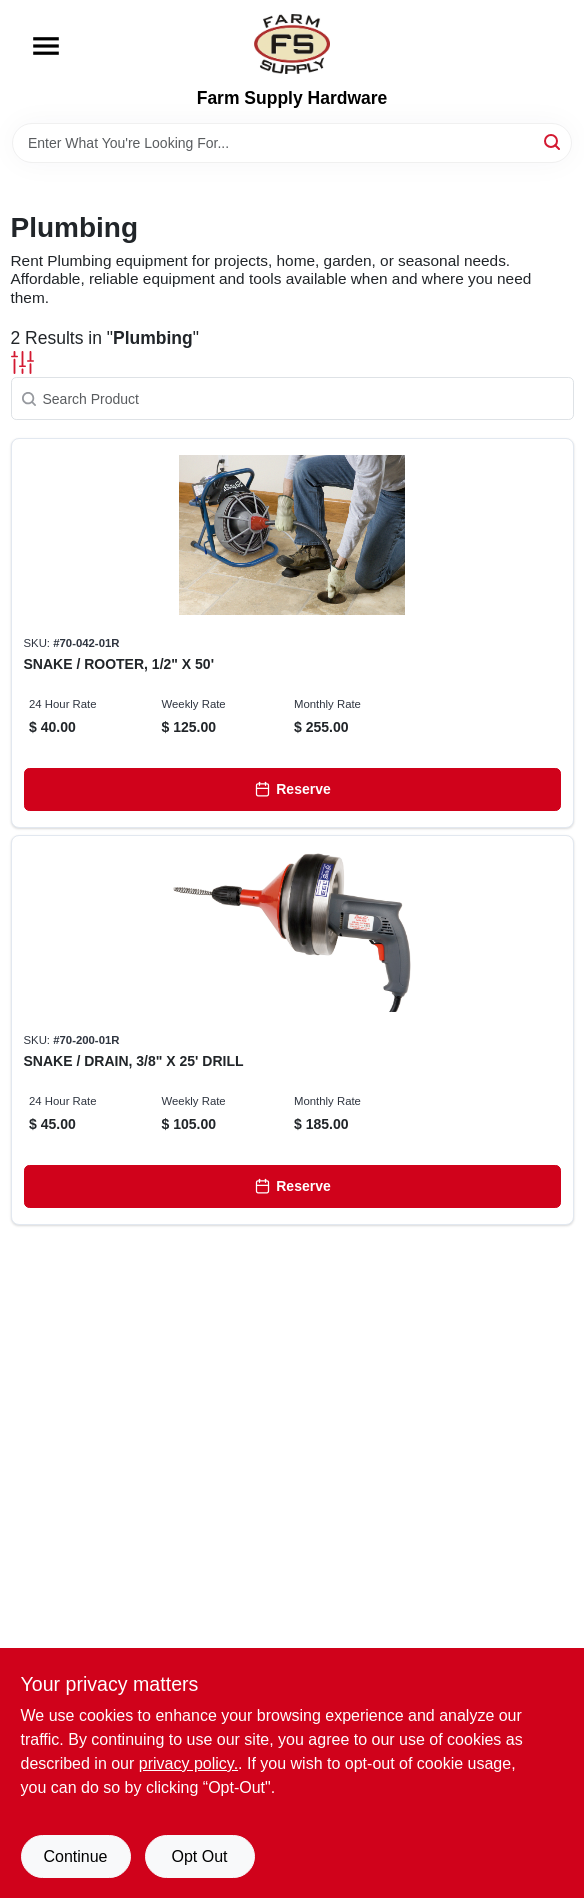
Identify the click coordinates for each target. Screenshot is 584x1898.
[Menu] (46, 46)
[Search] (553, 141)
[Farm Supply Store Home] (292, 44)
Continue (75, 1856)
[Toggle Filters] (22, 362)
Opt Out (199, 1856)
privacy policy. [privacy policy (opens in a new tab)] (188, 1763)
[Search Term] (292, 143)
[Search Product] (292, 398)
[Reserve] (292, 789)
